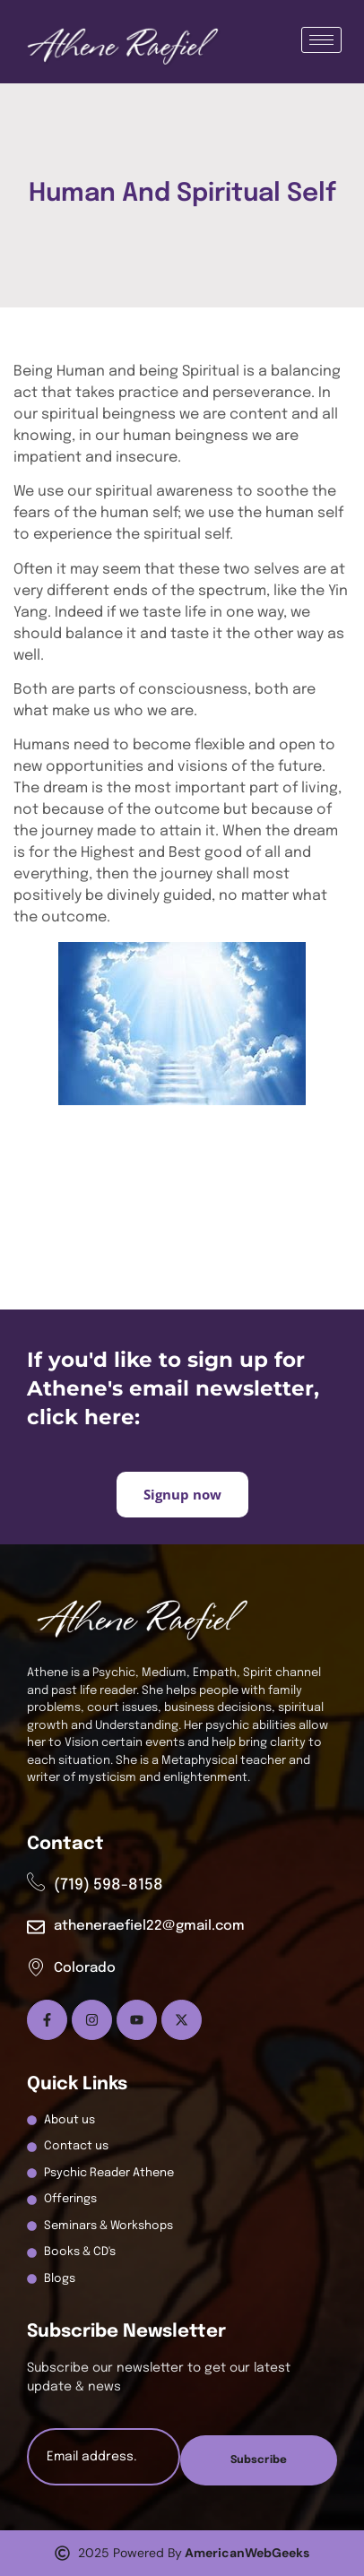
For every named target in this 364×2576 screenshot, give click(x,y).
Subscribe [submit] (258, 2460)
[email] (103, 2456)
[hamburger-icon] (321, 40)
